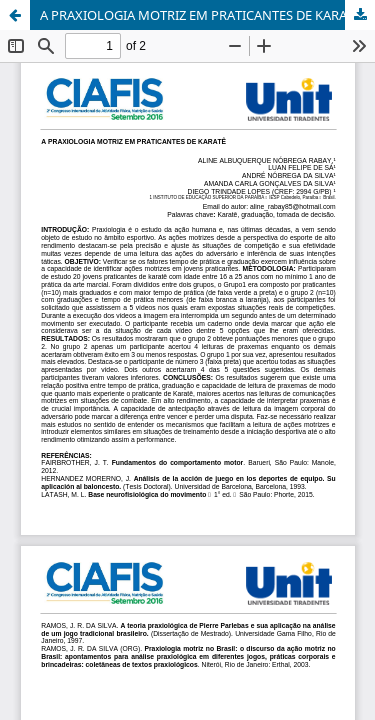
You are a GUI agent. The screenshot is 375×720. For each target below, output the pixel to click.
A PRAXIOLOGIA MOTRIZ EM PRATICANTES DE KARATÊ (200, 15)
